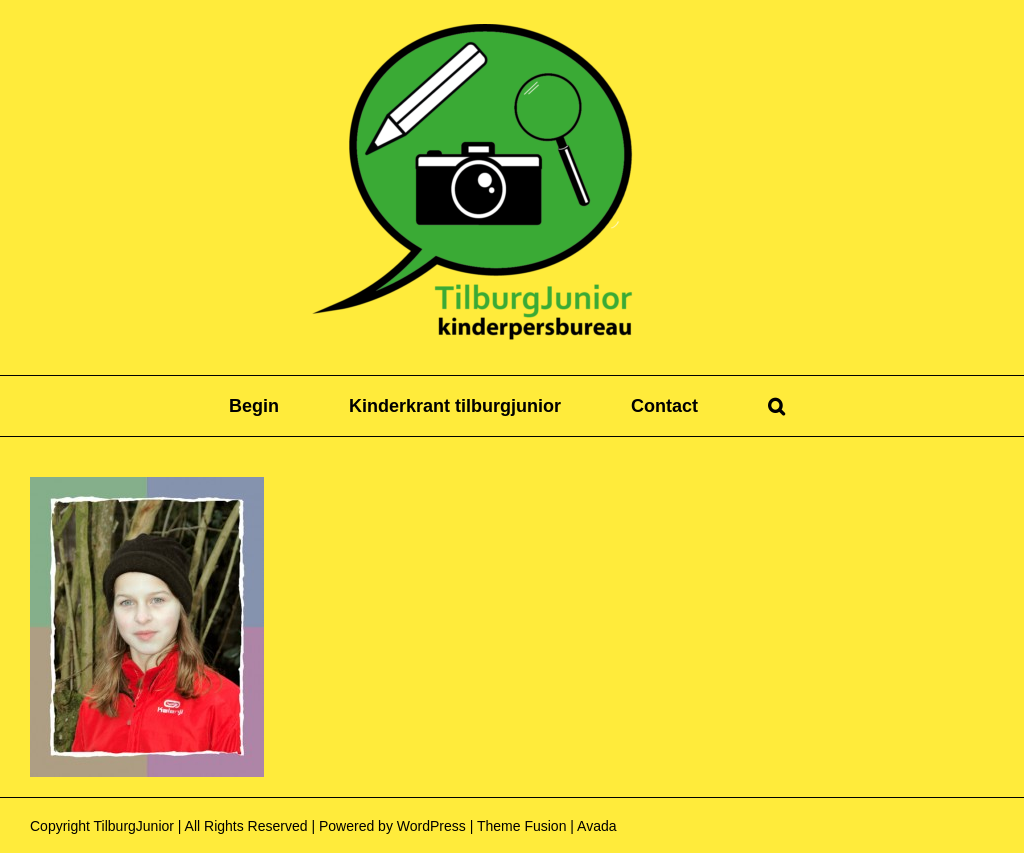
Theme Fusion (521, 826)
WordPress (431, 826)
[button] (776, 406)
